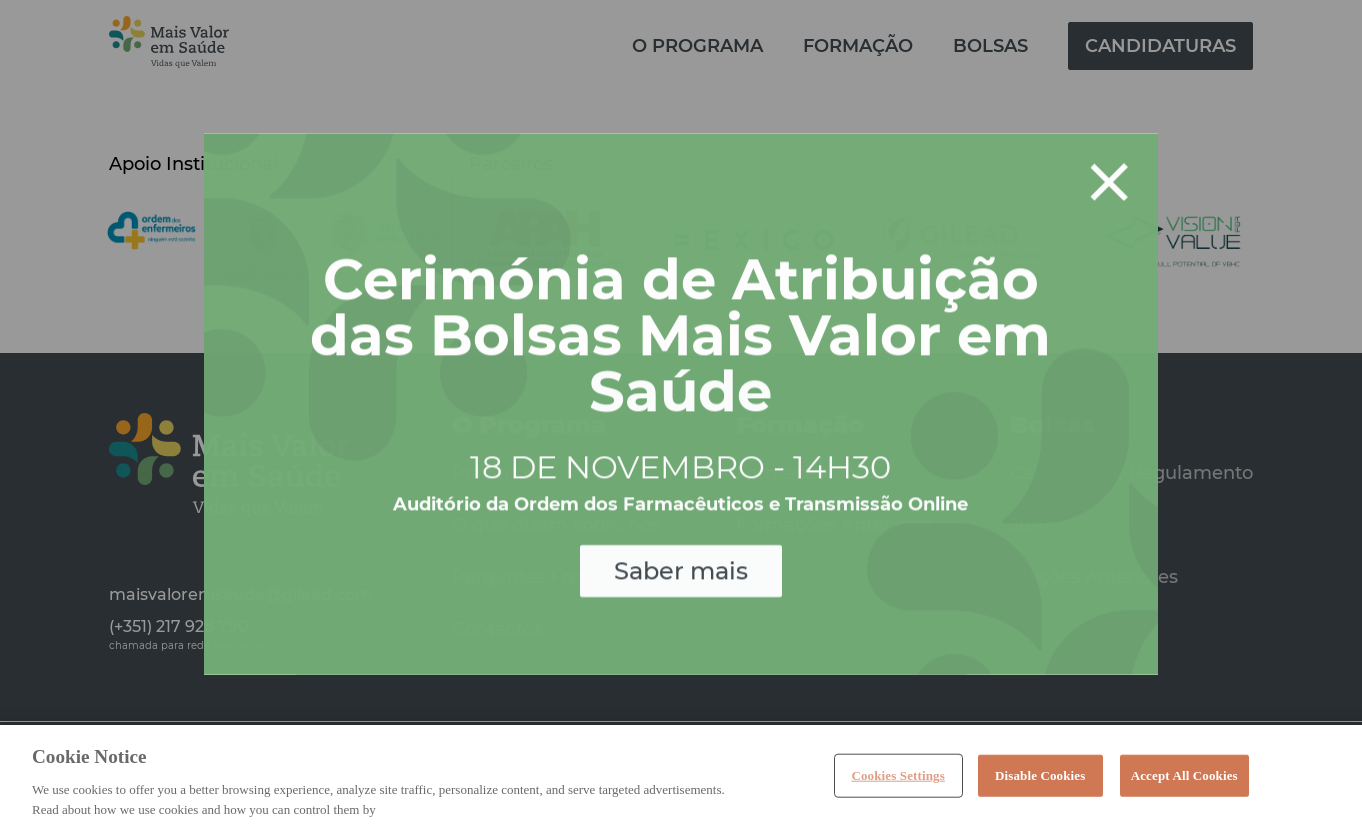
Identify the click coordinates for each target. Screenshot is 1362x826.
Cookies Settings (897, 783)
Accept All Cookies (1184, 783)
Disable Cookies (1040, 783)
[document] (681, 413)
